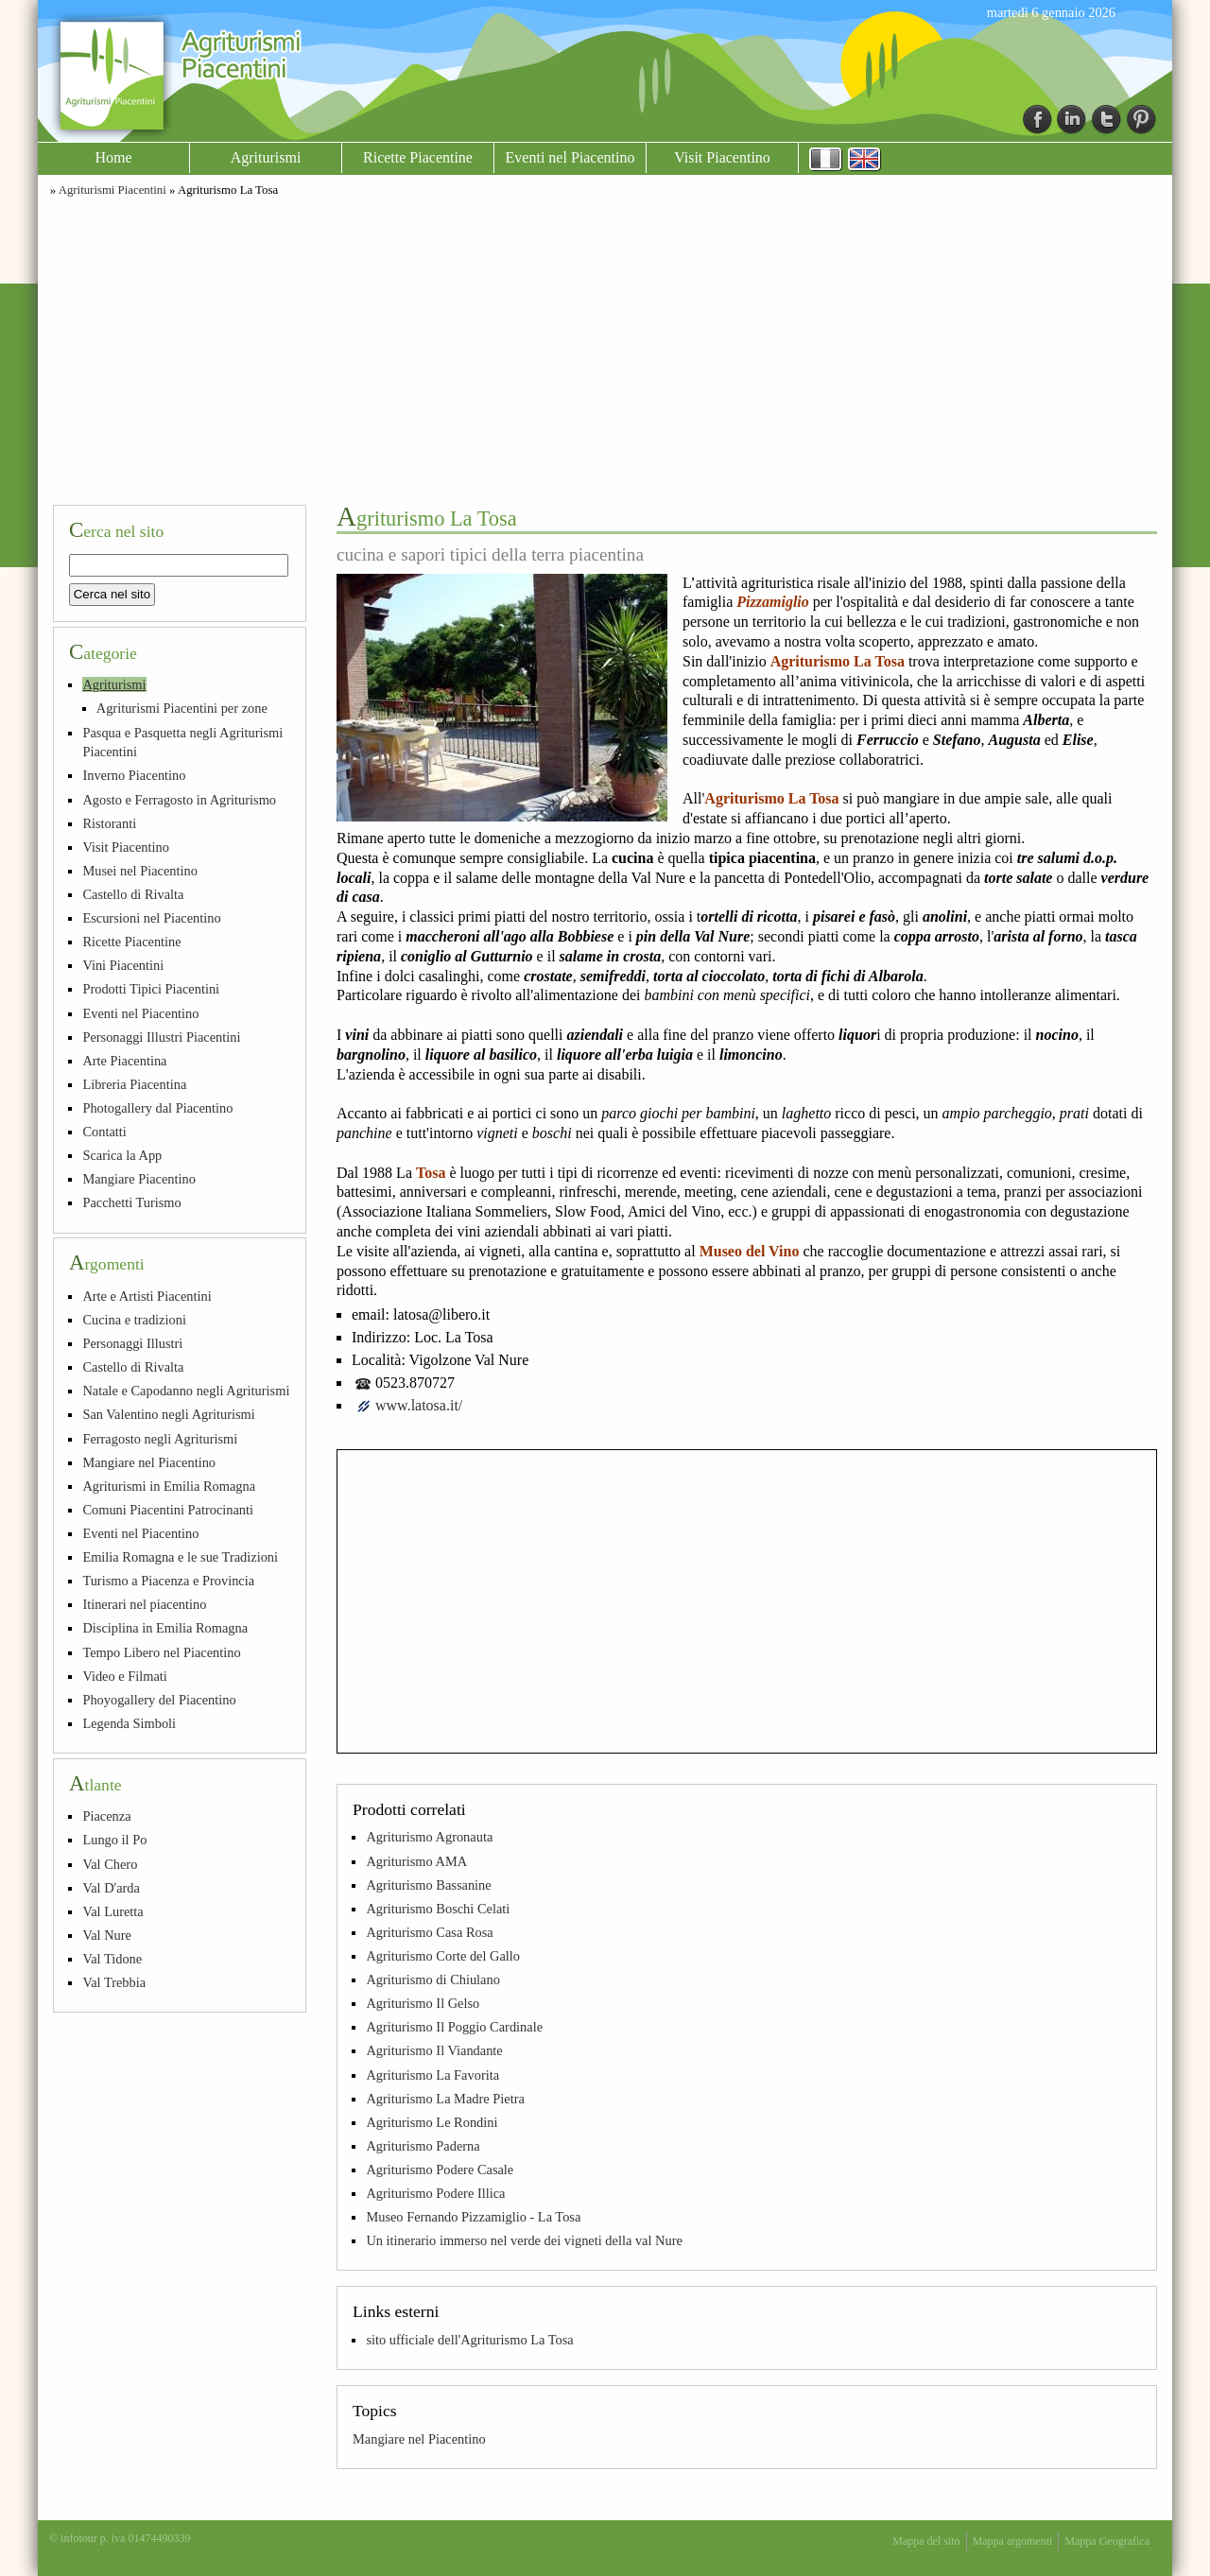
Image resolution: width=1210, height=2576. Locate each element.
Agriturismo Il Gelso (422, 2003)
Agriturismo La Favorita (432, 2075)
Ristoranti (109, 823)
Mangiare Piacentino (138, 1178)
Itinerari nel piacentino (144, 1604)
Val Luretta (112, 1911)
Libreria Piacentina (134, 1084)
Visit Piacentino (722, 157)
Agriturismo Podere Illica (435, 2193)
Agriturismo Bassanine (428, 1885)
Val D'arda (111, 1887)
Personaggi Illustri (132, 1343)
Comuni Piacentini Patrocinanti (167, 1509)
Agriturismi (266, 157)
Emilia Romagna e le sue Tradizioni (180, 1557)
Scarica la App (122, 1155)
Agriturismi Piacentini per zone (182, 708)
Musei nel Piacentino (140, 870)
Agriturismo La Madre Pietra (445, 2098)
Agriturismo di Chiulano (433, 1979)
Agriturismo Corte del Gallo (443, 1955)
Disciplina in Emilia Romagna (165, 1627)
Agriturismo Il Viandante (434, 2050)
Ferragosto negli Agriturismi (159, 1438)
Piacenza (106, 1816)
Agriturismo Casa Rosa (429, 1932)
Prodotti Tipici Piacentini (150, 988)
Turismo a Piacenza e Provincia (168, 1580)
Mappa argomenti (1013, 2541)
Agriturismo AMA (416, 1861)
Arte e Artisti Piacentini (146, 1296)
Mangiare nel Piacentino (419, 2438)
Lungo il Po (114, 1839)
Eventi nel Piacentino (570, 157)
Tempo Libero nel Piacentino (161, 1652)
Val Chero (109, 1864)
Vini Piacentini (123, 965)
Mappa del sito (925, 2541)
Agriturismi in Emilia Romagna (168, 1486)
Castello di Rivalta (132, 894)
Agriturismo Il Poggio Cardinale (454, 2026)
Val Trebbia (114, 1982)
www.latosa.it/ (418, 1405)
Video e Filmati (124, 1676)
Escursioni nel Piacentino (151, 917)
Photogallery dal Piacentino (157, 1107)
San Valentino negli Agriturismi (168, 1414)
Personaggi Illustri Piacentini (161, 1037)
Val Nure (106, 1935)
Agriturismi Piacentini (112, 190)
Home (113, 157)
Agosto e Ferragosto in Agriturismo (179, 799)
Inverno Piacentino (133, 775)
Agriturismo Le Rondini (431, 2122)
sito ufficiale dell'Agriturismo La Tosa (469, 2339)
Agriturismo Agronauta (429, 1836)
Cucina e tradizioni (134, 1319)
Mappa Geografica (1107, 2541)
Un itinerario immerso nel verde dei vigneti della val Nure (524, 2240)
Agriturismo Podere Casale (439, 2169)
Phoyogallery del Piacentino (158, 1699)
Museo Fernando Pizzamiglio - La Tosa (473, 2216)
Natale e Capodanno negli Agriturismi (185, 1390)
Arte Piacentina (124, 1060)
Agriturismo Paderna (422, 2145)
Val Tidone (112, 1958)
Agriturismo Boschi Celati (438, 1908)
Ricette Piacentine (418, 157)
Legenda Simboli (129, 1723)
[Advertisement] (605, 348)
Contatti (104, 1131)
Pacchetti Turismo (131, 1202)
